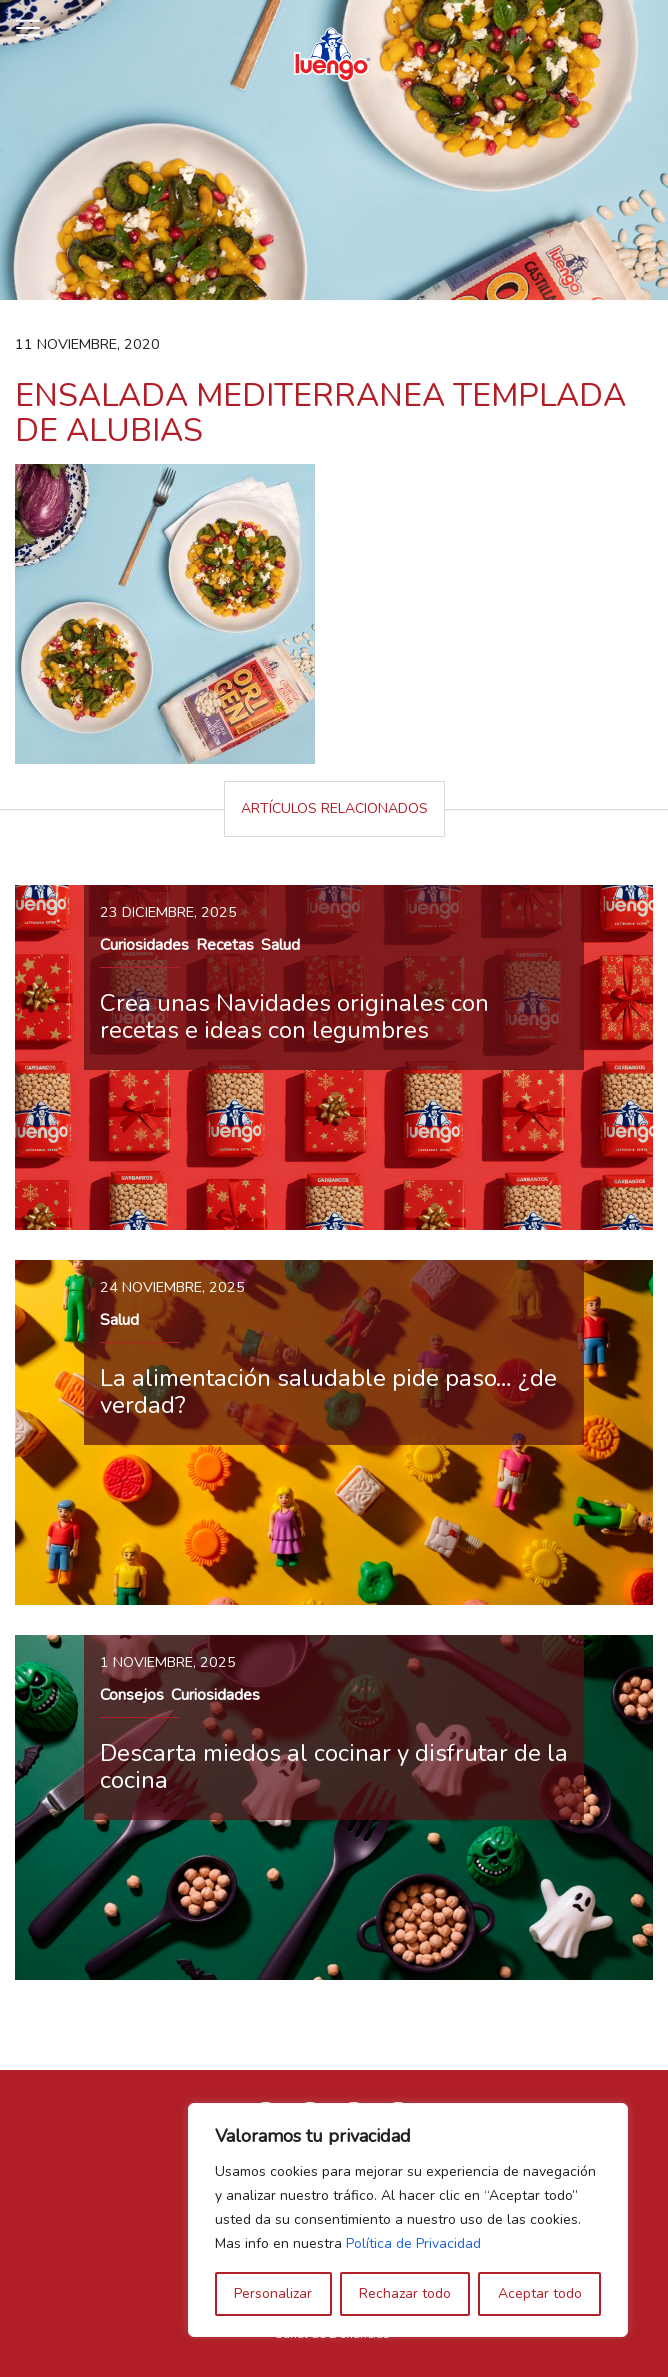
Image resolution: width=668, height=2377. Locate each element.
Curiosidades (144, 945)
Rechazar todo (405, 2293)
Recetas (225, 945)
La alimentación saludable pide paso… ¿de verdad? (328, 1391)
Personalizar (273, 2293)
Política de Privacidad (413, 2243)
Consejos (132, 1695)
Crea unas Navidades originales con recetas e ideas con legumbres (294, 1016)
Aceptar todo (540, 2293)
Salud (280, 945)
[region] (408, 2220)
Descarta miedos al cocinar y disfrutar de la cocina (334, 1766)
